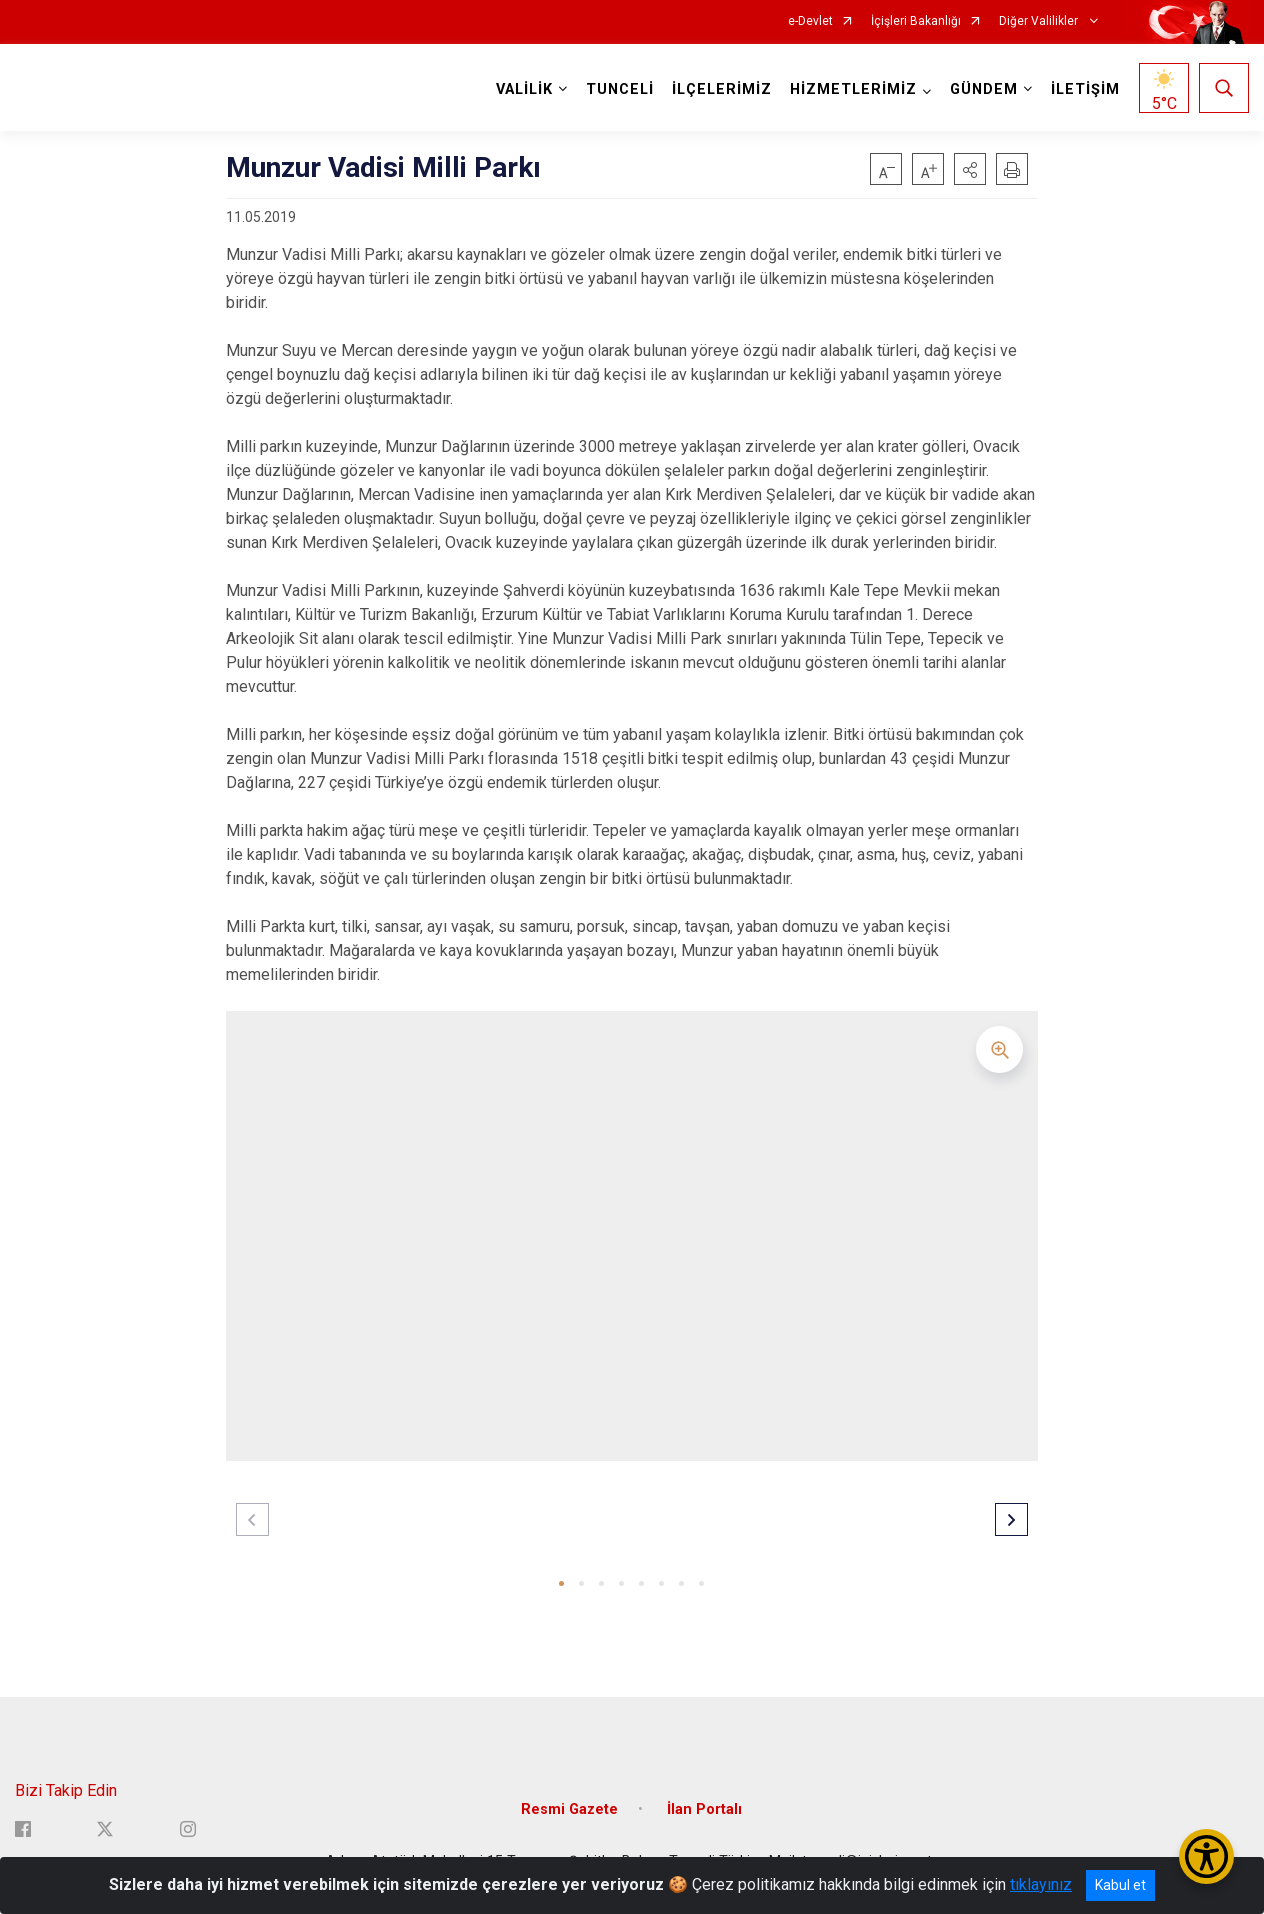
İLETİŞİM (1085, 89)
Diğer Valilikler (1040, 21)
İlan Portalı (704, 1809)
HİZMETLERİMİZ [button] (853, 89)
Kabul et (1120, 1885)
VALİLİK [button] (524, 89)
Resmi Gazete (569, 1809)
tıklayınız (1041, 1884)
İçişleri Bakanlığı (916, 21)
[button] (970, 169)
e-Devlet (810, 21)
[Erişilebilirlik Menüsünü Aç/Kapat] (1206, 1856)
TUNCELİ (620, 89)
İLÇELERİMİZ (722, 89)
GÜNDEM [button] (984, 89)
